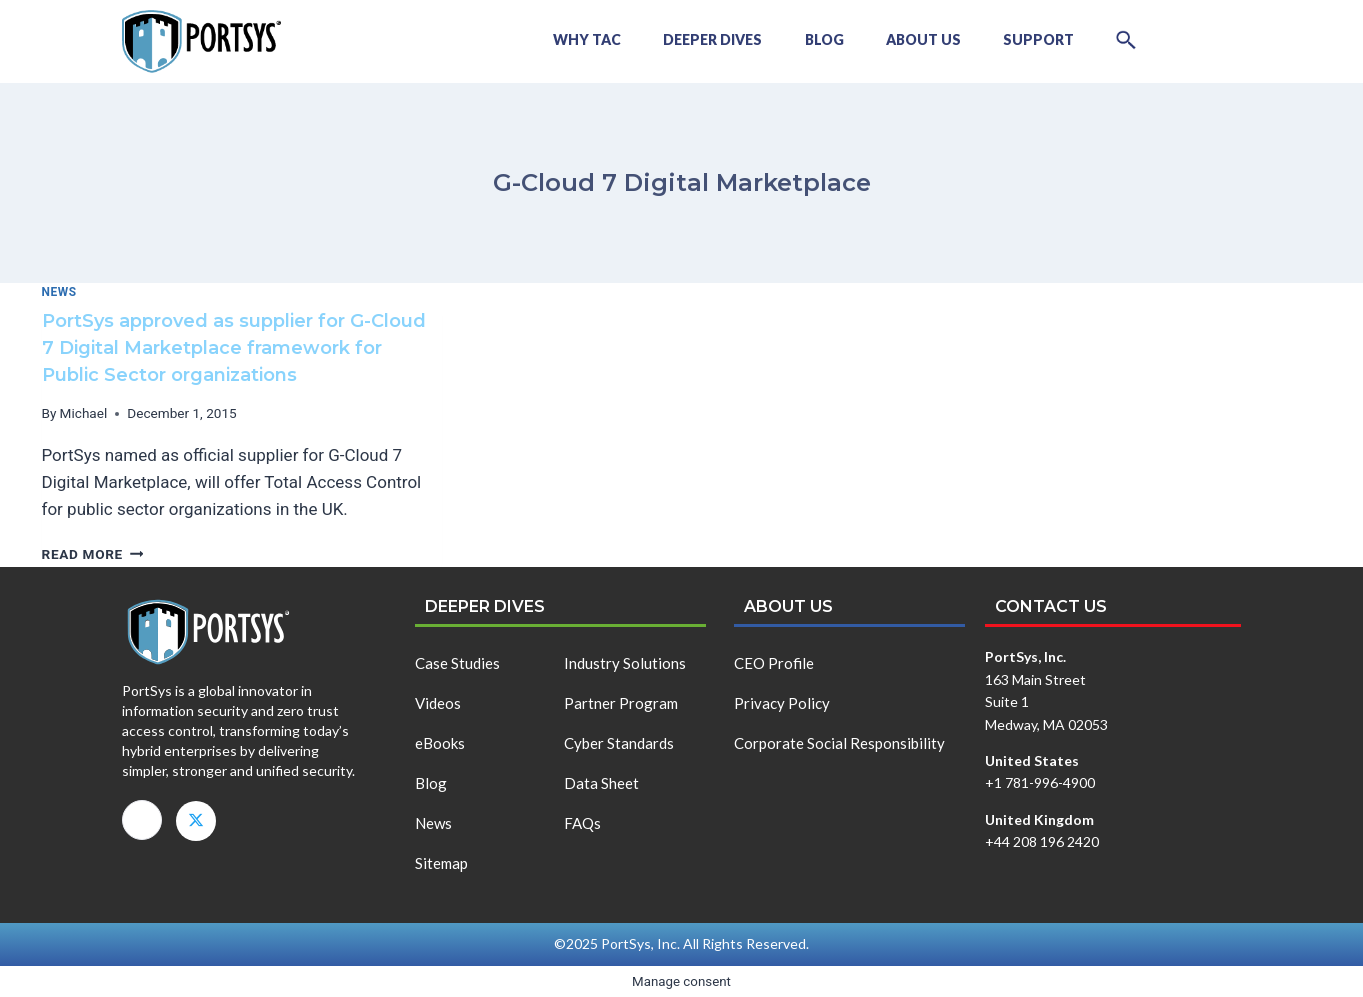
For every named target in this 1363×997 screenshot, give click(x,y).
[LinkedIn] (142, 820)
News (59, 292)
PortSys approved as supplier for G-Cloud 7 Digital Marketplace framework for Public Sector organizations (234, 348)
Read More (93, 554)
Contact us (1051, 606)
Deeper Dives (678, 39)
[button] (1123, 40)
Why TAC (545, 39)
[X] (196, 821)
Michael (84, 413)
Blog (797, 39)
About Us (904, 39)
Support (1027, 39)
